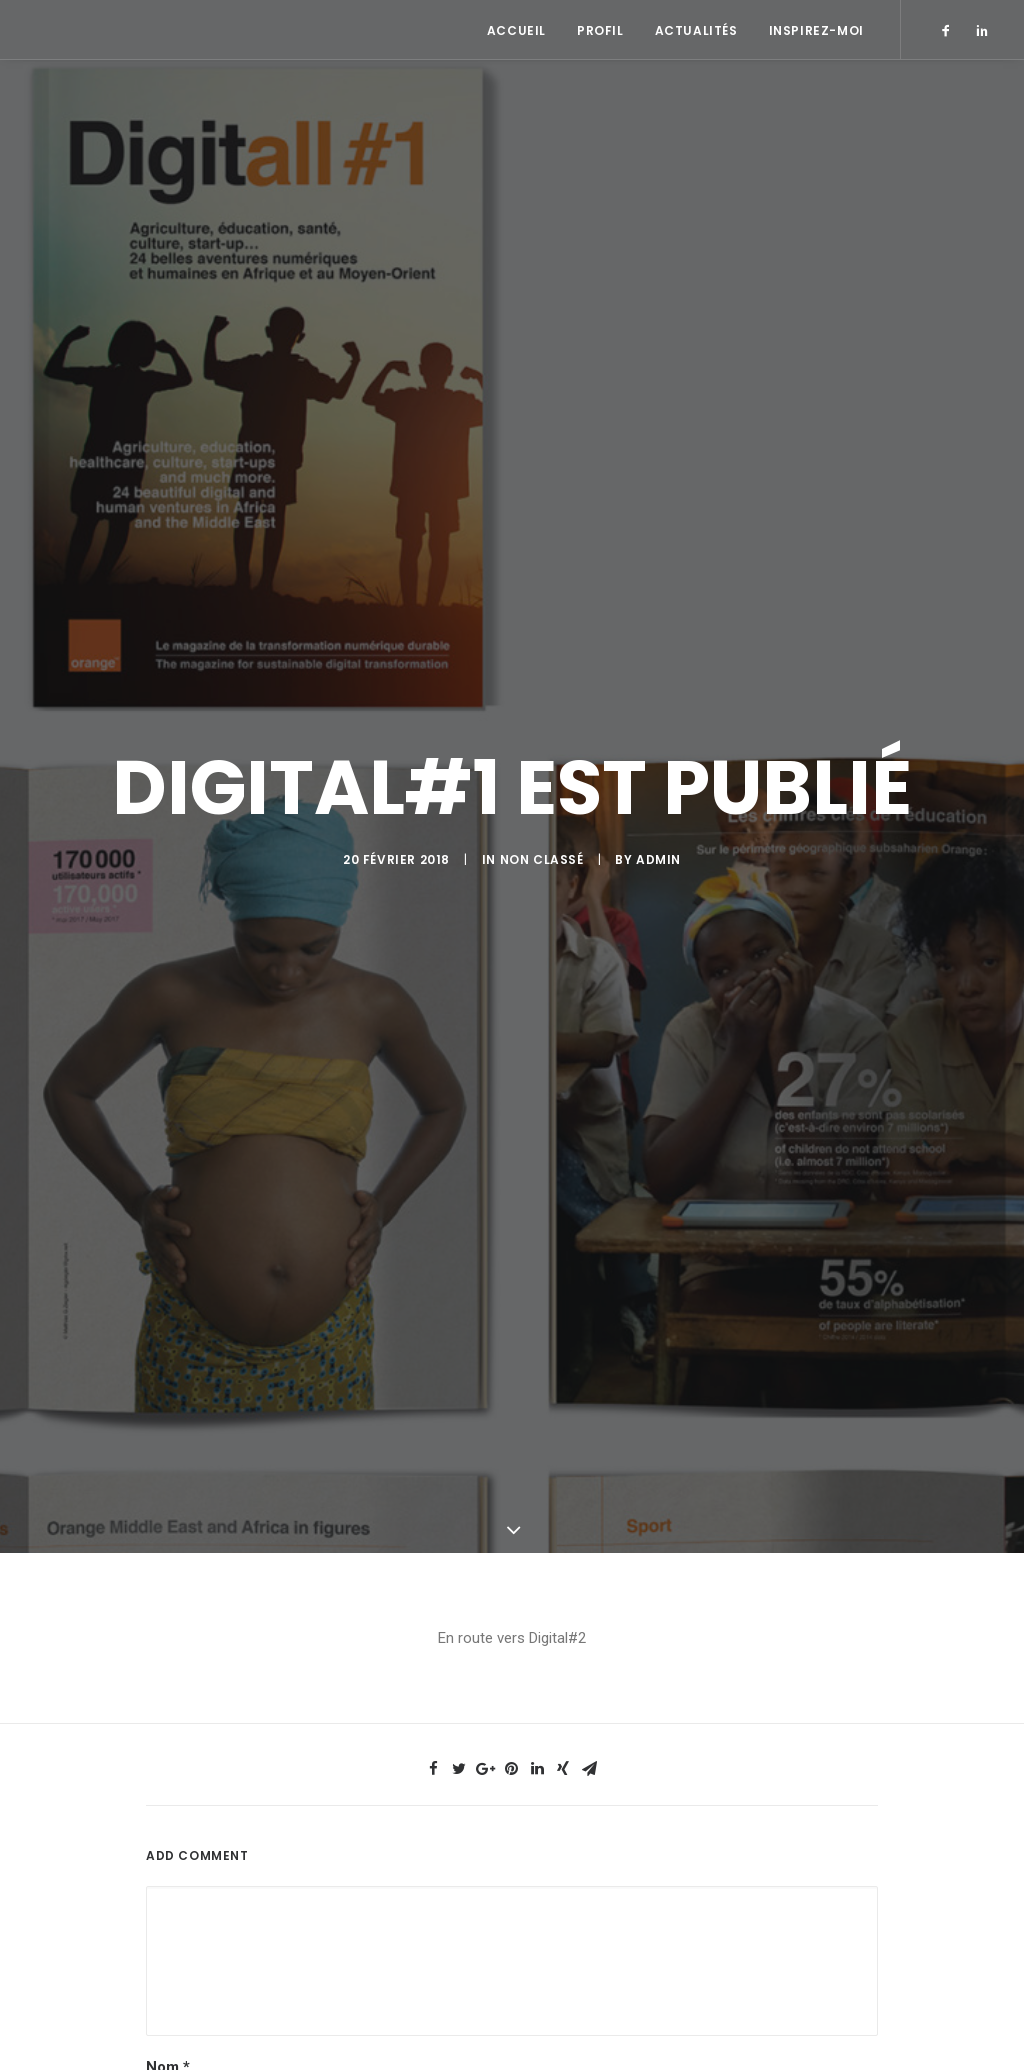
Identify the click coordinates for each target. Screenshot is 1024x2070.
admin (658, 845)
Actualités (696, 30)
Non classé (542, 845)
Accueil (516, 30)
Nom (168, 2039)
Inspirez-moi (816, 30)
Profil (600, 30)
